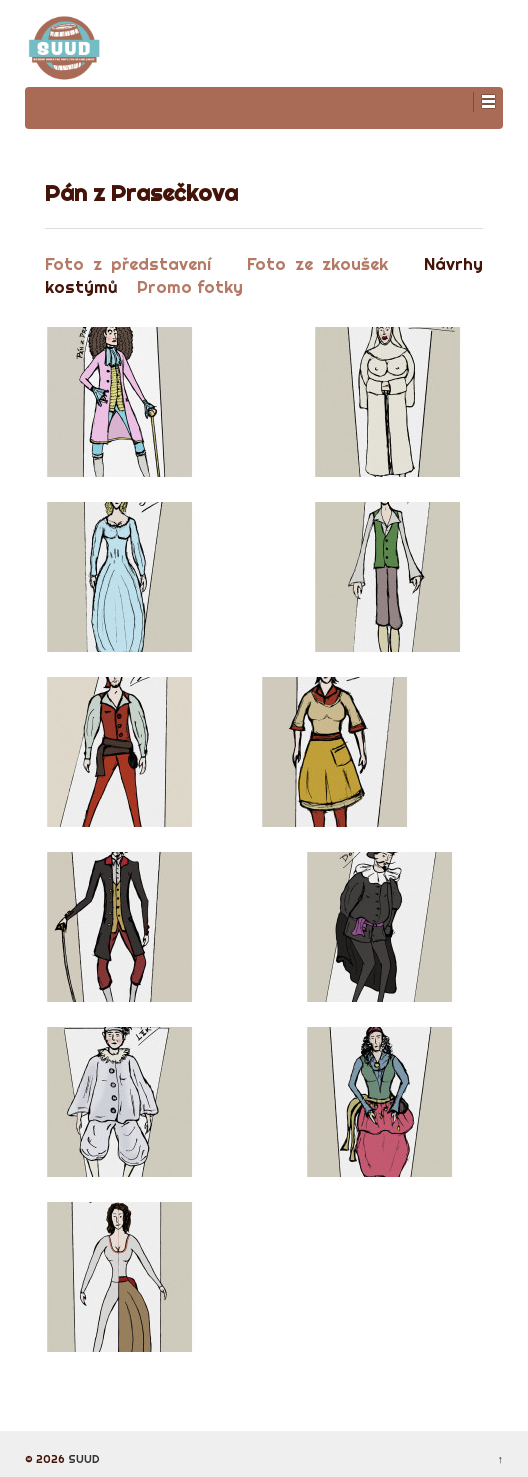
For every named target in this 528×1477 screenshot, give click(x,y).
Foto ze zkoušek (317, 263)
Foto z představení (128, 263)
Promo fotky (190, 286)
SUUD (82, 1459)
